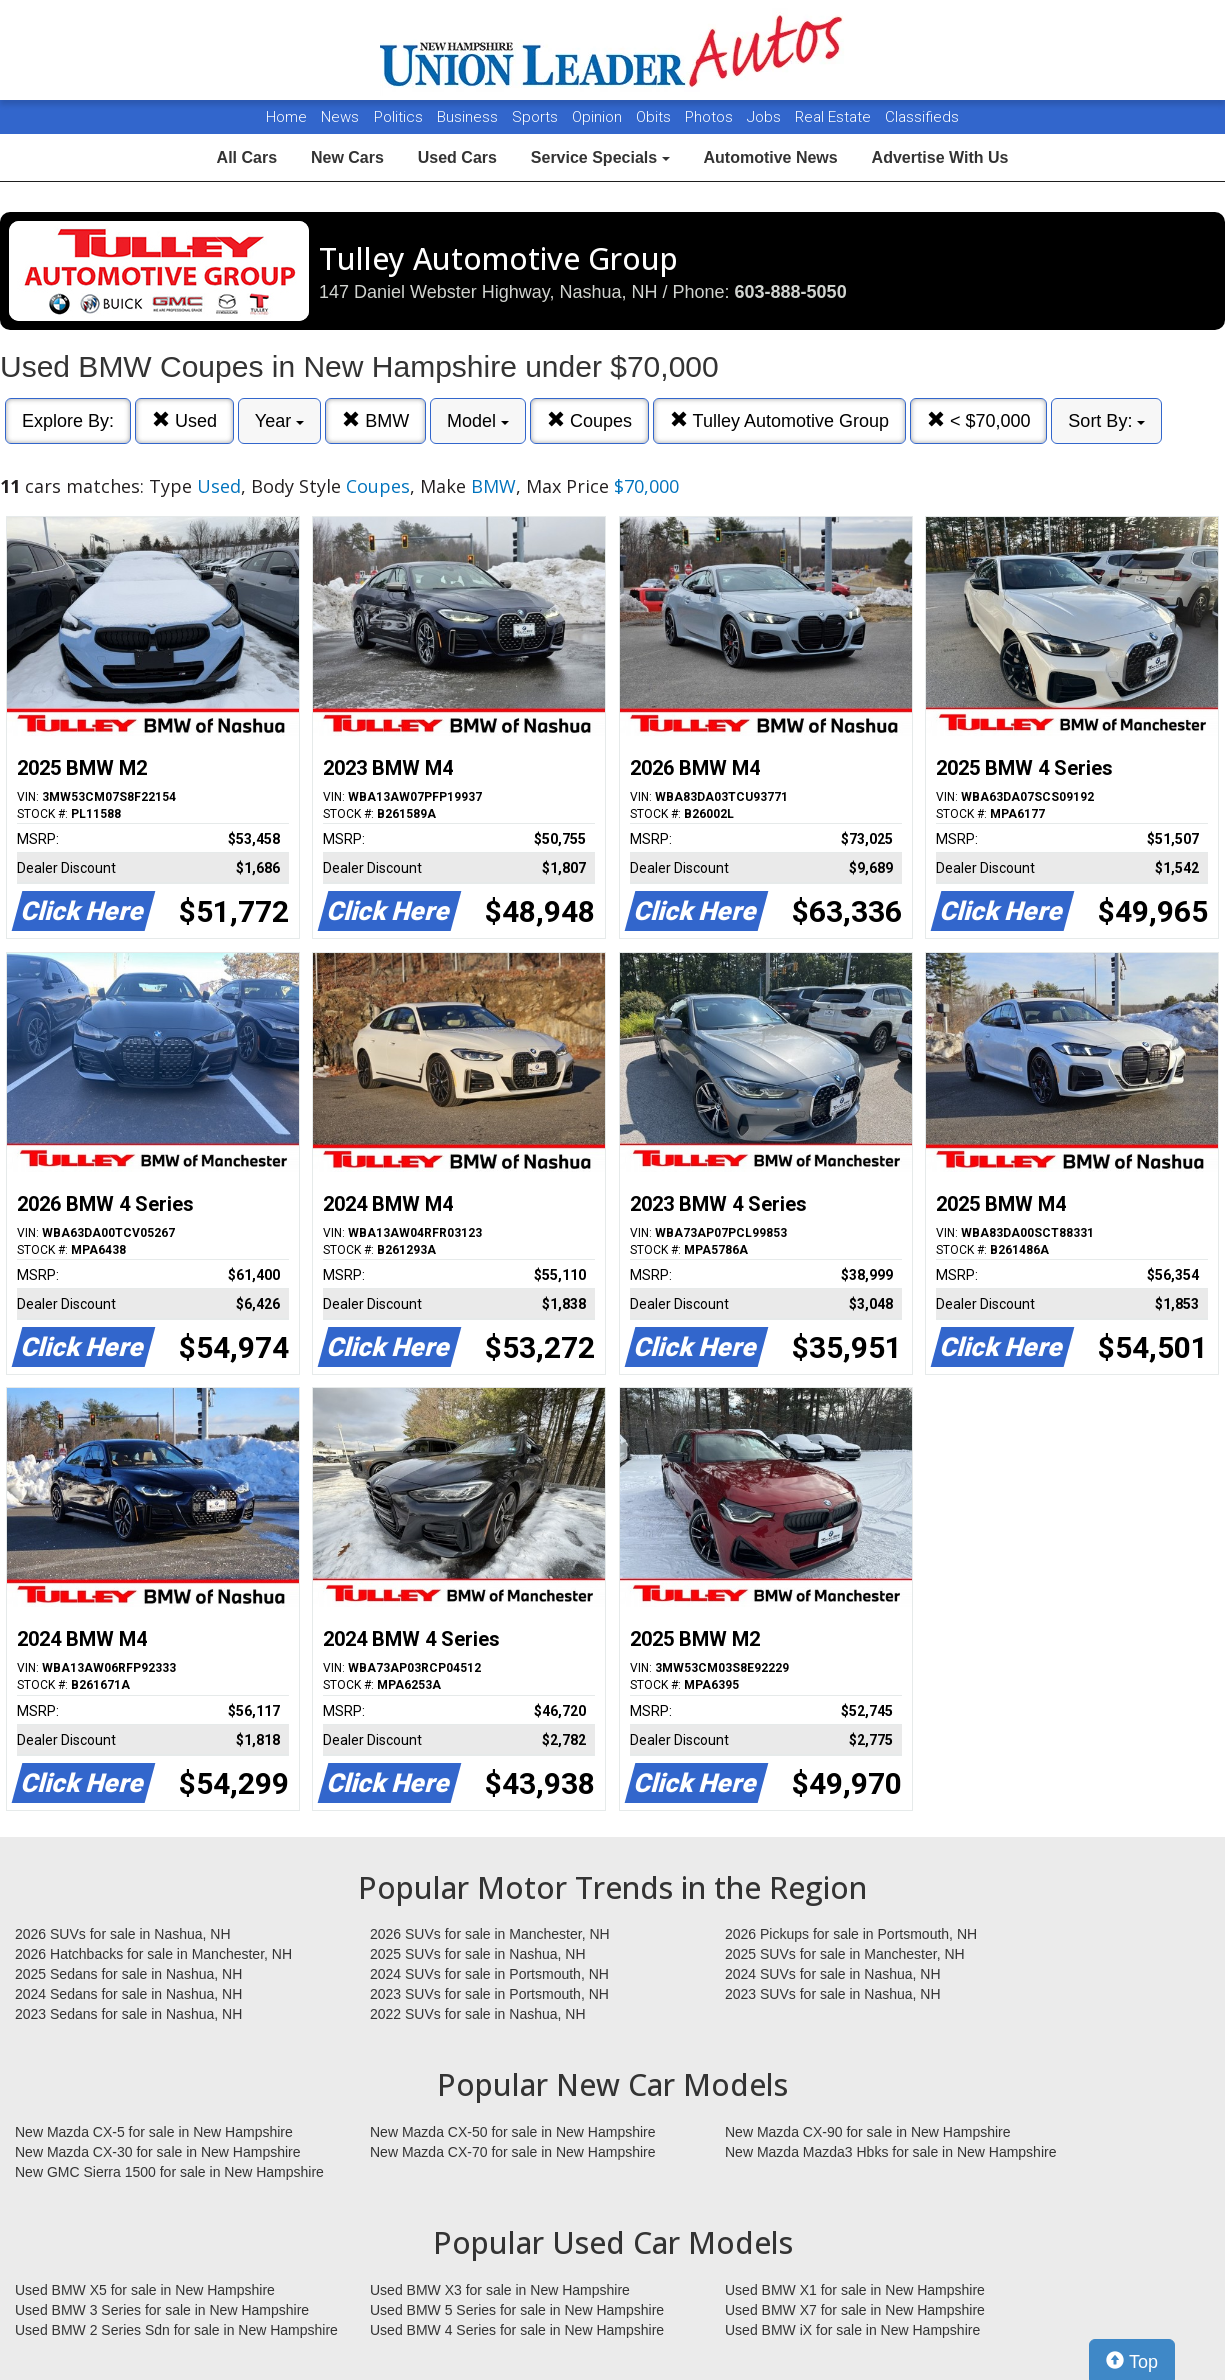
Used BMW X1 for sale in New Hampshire (855, 2290)
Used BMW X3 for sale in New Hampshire (500, 2290)
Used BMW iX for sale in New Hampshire (852, 2330)
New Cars (347, 157)
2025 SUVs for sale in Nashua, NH (478, 1954)
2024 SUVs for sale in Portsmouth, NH (489, 1974)
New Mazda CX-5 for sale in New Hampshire (154, 2132)
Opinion (599, 117)
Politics (398, 117)
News (340, 117)
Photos (711, 117)
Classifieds (922, 117)
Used (184, 420)
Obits (655, 117)
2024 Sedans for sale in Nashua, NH (128, 1994)
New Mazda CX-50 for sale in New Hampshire (513, 2132)
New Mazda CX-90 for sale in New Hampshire (868, 2132)
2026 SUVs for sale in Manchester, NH (490, 1934)
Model (478, 421)
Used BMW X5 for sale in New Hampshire (145, 2290)
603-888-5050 (791, 292)
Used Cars (457, 157)
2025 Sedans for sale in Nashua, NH (128, 1974)
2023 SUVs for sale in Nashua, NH (833, 1994)
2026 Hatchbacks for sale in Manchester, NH (153, 1954)
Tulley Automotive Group (779, 420)
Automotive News (770, 157)
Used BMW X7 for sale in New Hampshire (855, 2310)
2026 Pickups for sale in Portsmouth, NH (851, 1934)
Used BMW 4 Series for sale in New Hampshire (517, 2330)
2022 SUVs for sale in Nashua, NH (478, 2014)
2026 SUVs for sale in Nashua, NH (123, 1934)
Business (469, 117)
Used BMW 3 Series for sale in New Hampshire (162, 2310)
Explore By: (68, 421)
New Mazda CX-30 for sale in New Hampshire (158, 2152)
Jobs (766, 117)
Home (286, 117)
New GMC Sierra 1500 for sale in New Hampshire (169, 2172)
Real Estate (835, 117)
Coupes (589, 420)
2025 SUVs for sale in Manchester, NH (845, 1954)
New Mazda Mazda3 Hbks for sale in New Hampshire (890, 2152)
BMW (375, 420)
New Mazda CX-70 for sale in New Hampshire (513, 2152)
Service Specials (600, 157)
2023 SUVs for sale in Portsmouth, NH (489, 1994)
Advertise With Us (940, 157)
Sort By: (1106, 421)
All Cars (247, 157)
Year (279, 421)
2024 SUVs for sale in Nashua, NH (833, 1974)
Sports (537, 117)
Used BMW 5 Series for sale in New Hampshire (517, 2310)
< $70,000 (979, 420)
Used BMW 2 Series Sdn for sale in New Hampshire (176, 2330)
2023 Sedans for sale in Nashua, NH (128, 2014)
